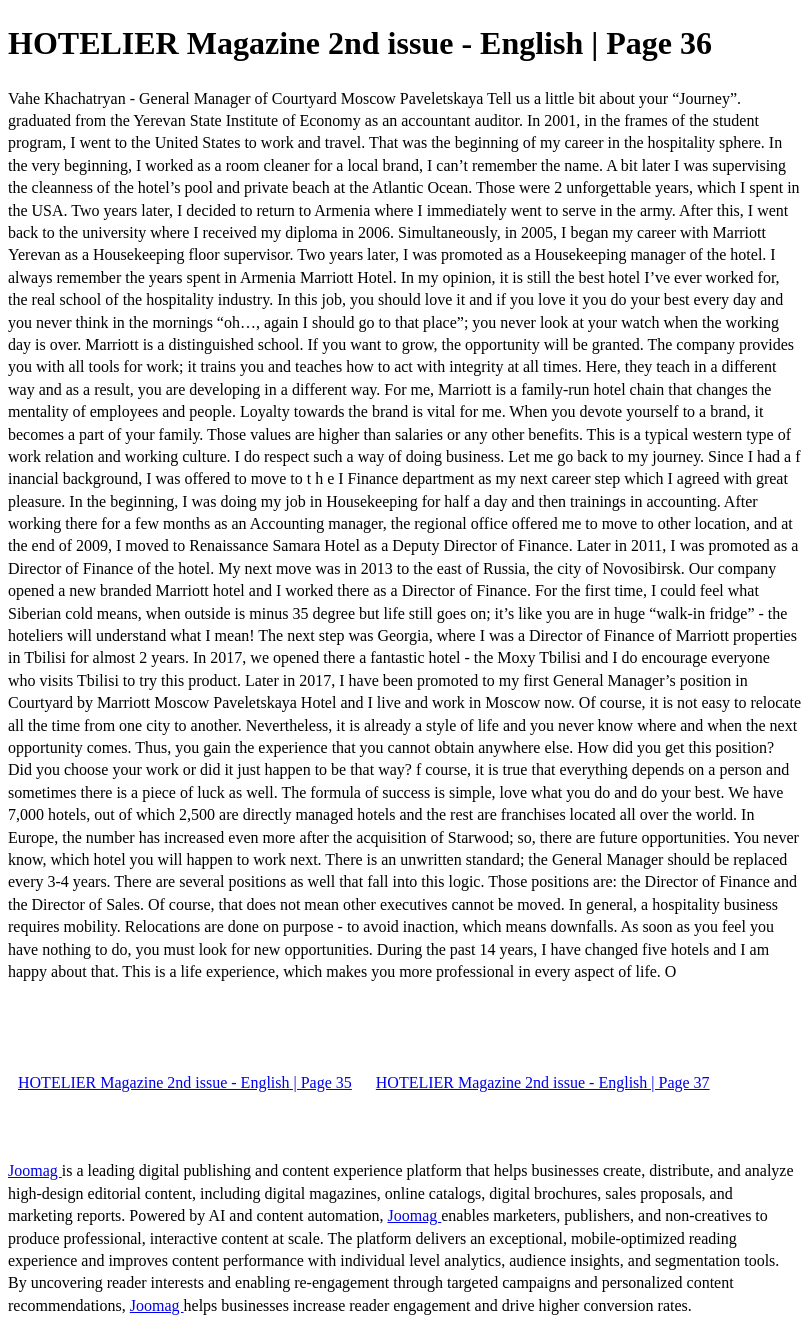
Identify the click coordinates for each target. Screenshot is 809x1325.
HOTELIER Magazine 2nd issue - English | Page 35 (185, 1082)
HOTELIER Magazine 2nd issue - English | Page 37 (543, 1082)
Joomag (35, 1170)
